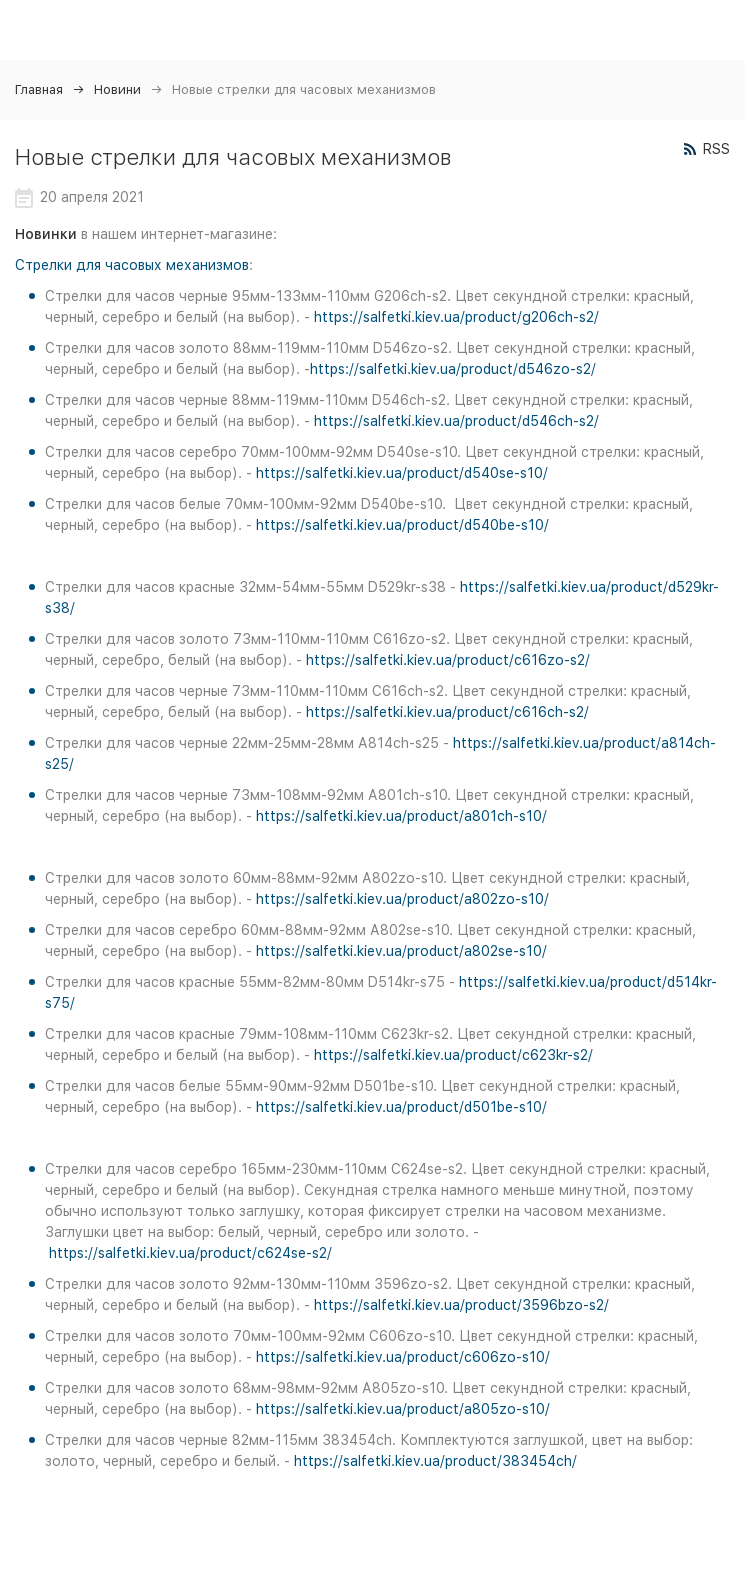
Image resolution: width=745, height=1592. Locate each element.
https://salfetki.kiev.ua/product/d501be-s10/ (401, 1107)
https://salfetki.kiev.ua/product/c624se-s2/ (190, 1253)
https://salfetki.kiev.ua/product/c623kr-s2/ (453, 1055)
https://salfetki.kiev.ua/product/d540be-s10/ (402, 525)
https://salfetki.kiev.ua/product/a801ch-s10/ (401, 816)
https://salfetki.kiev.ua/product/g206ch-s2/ (456, 317)
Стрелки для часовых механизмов (132, 265)
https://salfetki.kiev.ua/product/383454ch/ (435, 1461)
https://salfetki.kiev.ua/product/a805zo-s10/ (403, 1409)
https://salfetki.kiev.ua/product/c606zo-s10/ (403, 1357)
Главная (39, 89)
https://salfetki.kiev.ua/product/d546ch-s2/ (456, 421)
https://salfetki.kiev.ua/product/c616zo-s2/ (448, 660)
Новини (117, 89)
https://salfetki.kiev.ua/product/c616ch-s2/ (447, 712)
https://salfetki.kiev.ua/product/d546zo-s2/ (453, 369)
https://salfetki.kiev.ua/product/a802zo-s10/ (402, 899)
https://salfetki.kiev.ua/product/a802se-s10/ (401, 951)
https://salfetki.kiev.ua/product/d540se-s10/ (402, 473)
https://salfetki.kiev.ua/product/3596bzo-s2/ (461, 1305)
